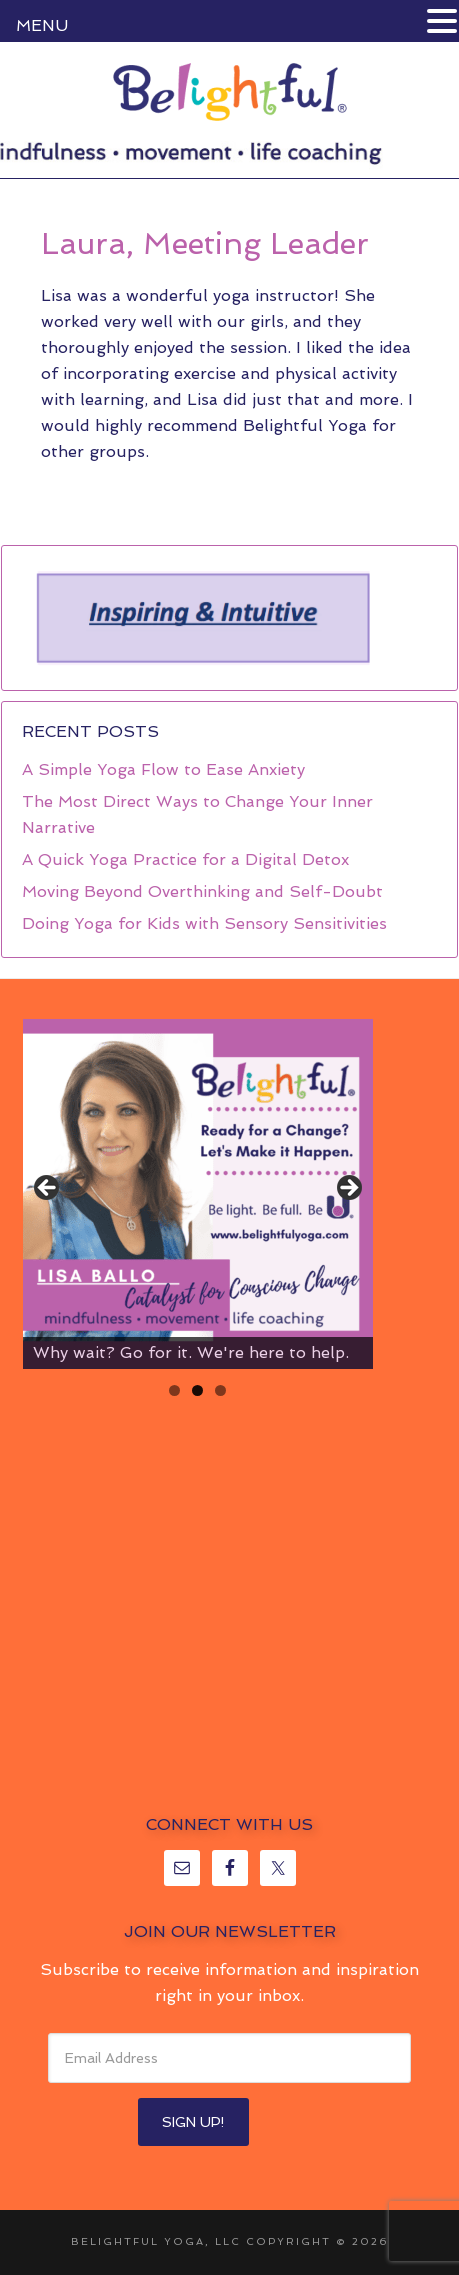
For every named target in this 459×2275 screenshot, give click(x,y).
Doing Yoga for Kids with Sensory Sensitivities (204, 923)
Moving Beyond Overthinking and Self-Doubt (202, 891)
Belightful (229, 92)
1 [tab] (174, 1390)
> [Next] (348, 1189)
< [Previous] (48, 1189)
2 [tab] (197, 1390)
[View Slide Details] (198, 1194)
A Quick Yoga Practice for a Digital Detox (185, 859)
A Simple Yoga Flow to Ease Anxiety (163, 769)
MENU (42, 25)
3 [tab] (220, 1390)
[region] (202, 618)
